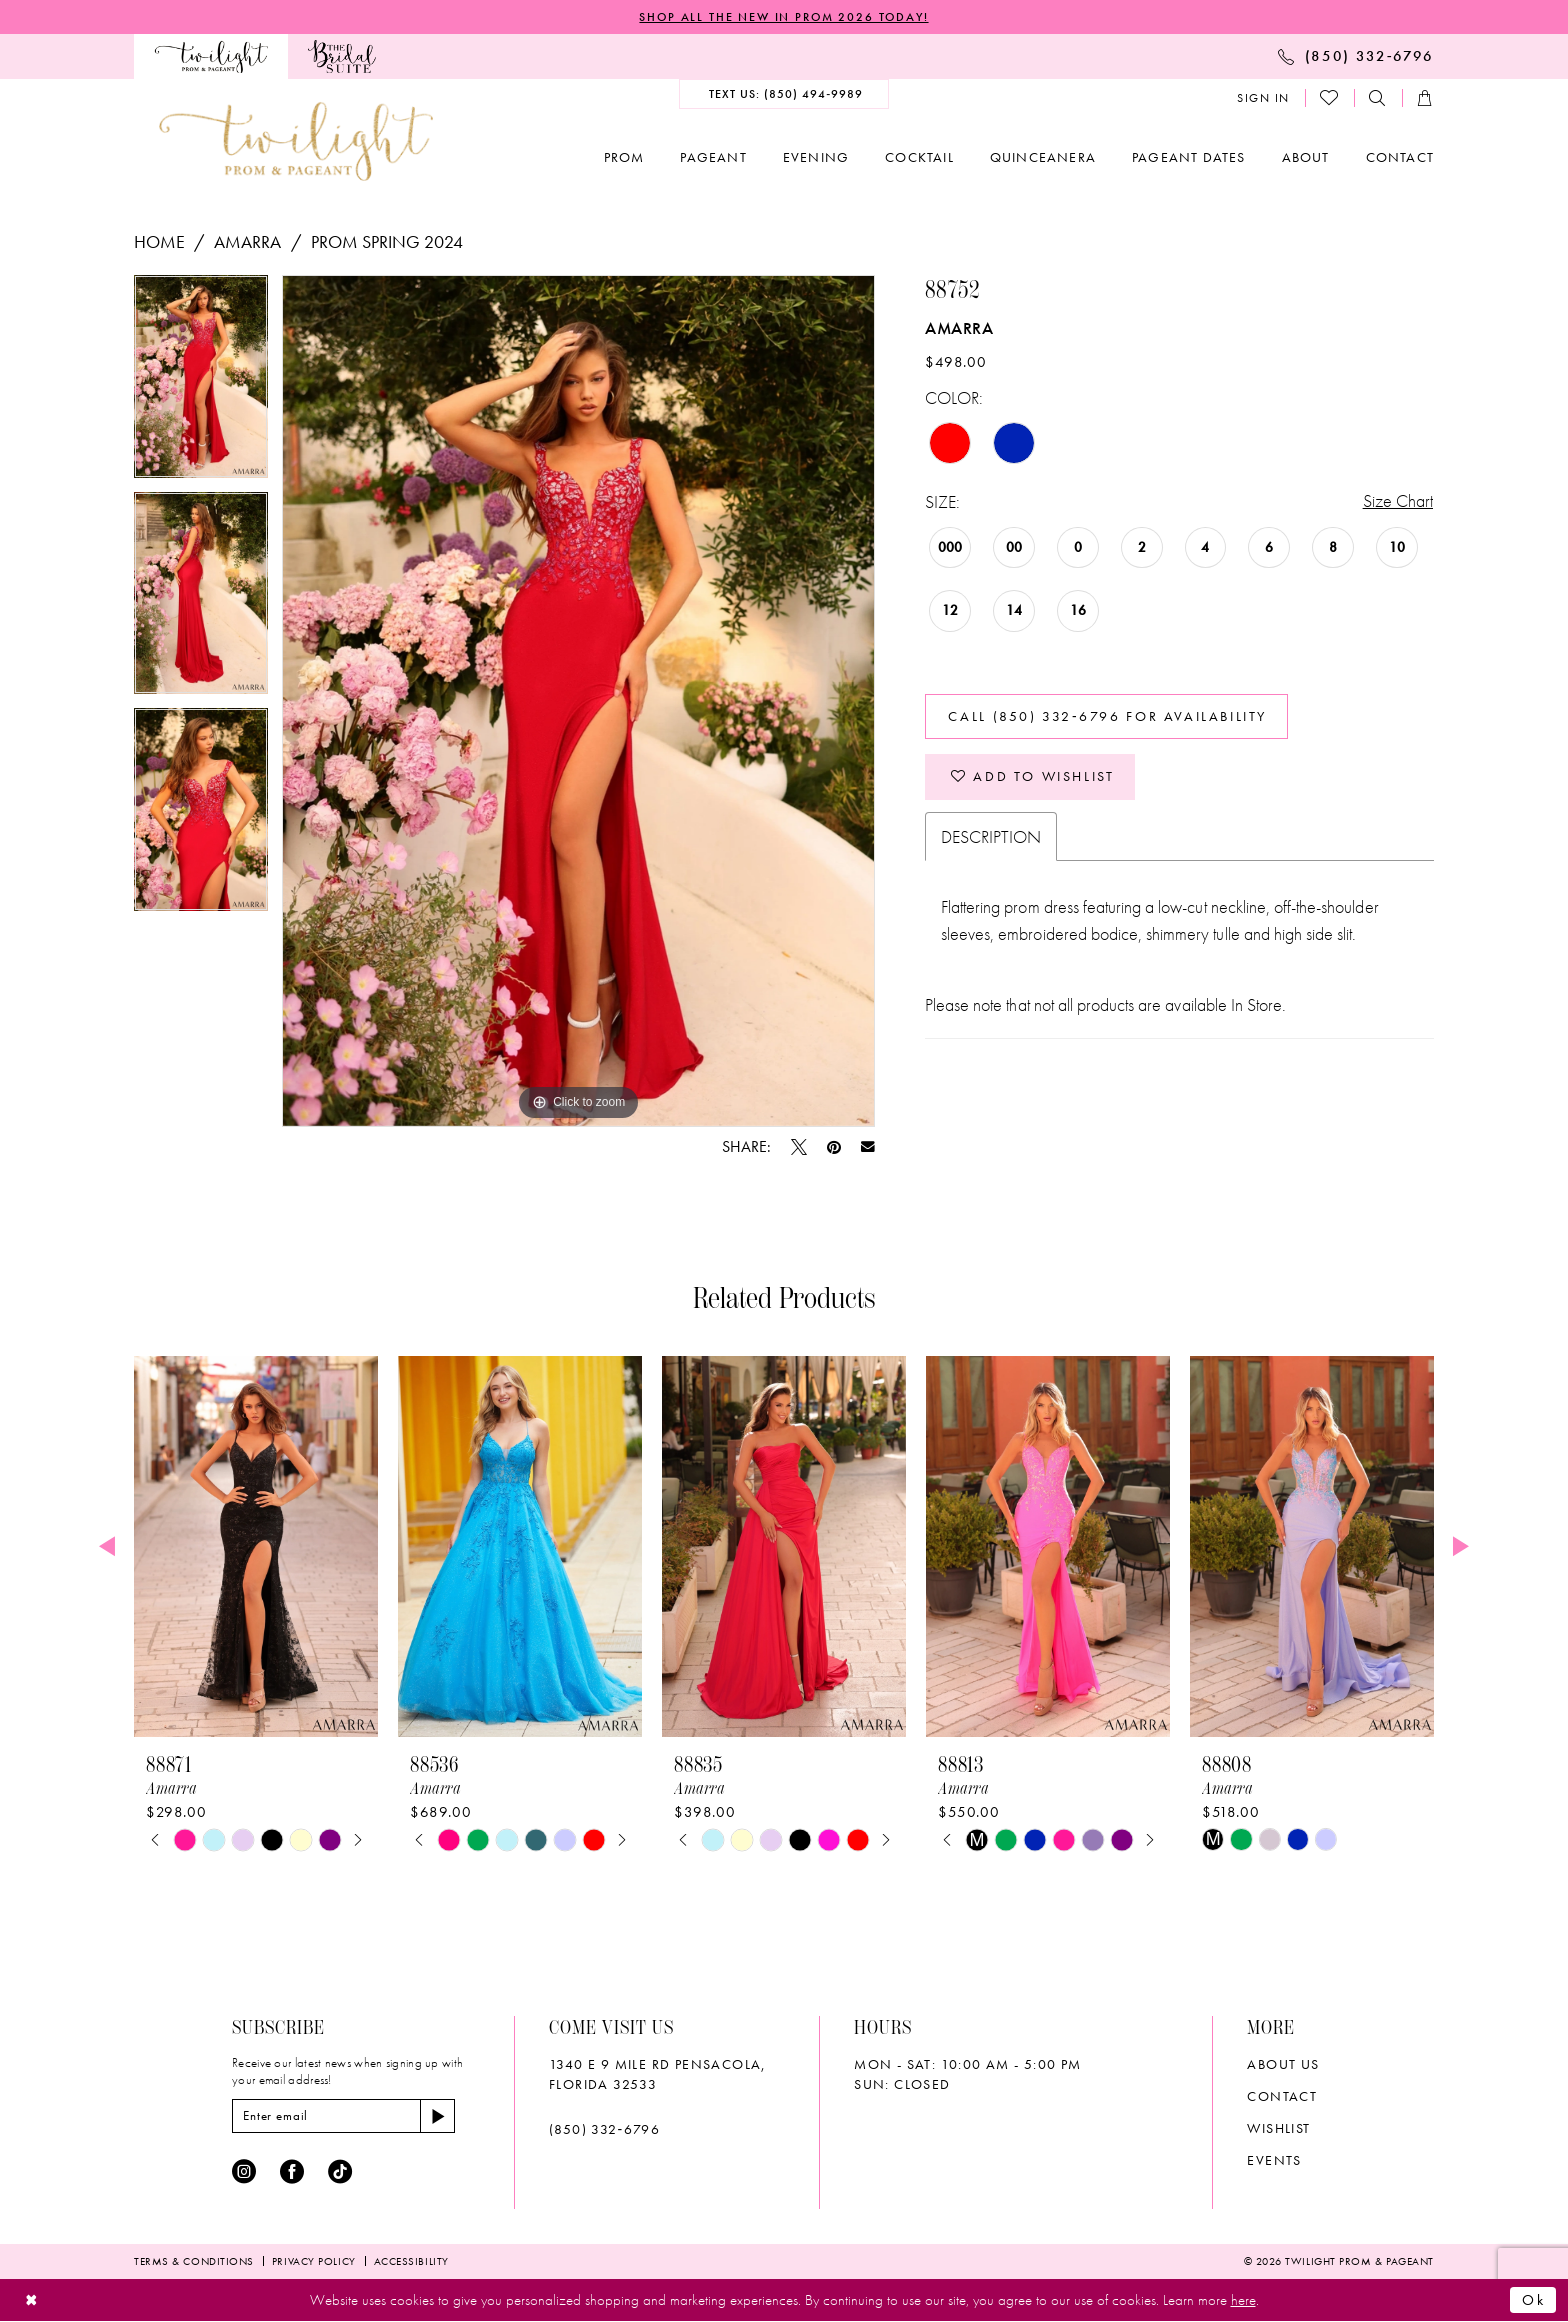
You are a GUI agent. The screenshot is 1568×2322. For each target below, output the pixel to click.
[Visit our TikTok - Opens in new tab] (340, 2172)
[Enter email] (344, 2116)
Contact (1282, 2096)
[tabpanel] (201, 383)
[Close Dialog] (31, 2300)
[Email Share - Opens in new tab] (868, 1147)
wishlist (1278, 2128)
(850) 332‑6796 (604, 2129)
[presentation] (256, 1546)
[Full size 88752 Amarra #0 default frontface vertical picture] (578, 701)
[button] (1263, 98)
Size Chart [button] (1398, 501)
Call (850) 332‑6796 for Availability (1108, 717)
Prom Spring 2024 (387, 241)
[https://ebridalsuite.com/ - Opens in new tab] (341, 56)
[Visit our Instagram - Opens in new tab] (244, 2172)
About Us (1283, 2064)
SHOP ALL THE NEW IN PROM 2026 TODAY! (784, 17)
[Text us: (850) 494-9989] (784, 94)
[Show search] (1378, 98)
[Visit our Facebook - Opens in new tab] (292, 2172)
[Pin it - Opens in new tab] (834, 1147)
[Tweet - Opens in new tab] (799, 1147)
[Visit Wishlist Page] (1330, 98)
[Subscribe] (439, 2116)
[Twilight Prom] (211, 56)
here (1243, 2300)
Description (991, 837)
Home (159, 241)
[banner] (296, 141)
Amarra (247, 241)
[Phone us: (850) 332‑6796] (1356, 56)
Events (1274, 2160)
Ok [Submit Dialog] (1534, 2300)
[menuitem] (211, 56)
